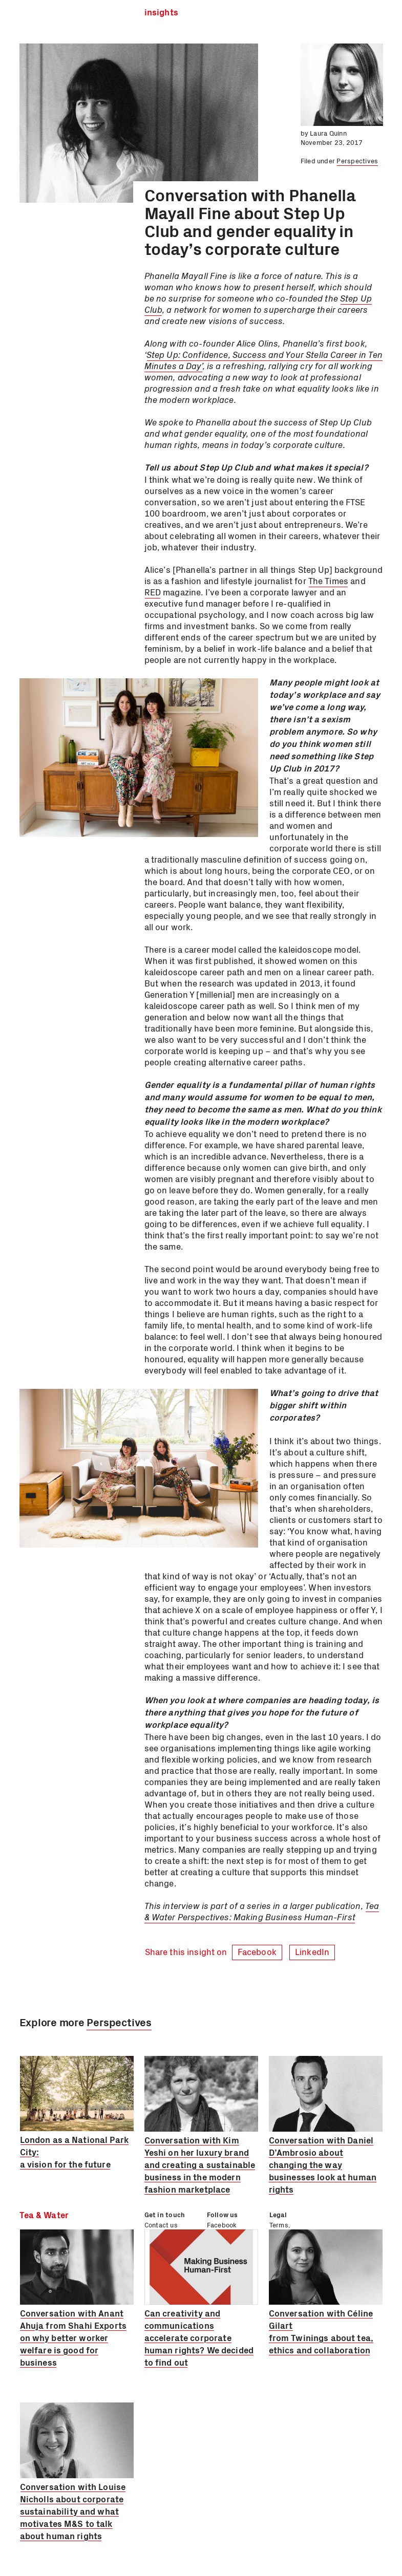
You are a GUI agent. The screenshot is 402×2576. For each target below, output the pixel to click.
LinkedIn (312, 1951)
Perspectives (357, 160)
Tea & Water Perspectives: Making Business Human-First (261, 1911)
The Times (328, 580)
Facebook (257, 1951)
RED (152, 592)
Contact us (161, 2224)
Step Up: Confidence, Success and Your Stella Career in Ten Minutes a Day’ (263, 360)
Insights (161, 12)
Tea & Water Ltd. (62, 13)
